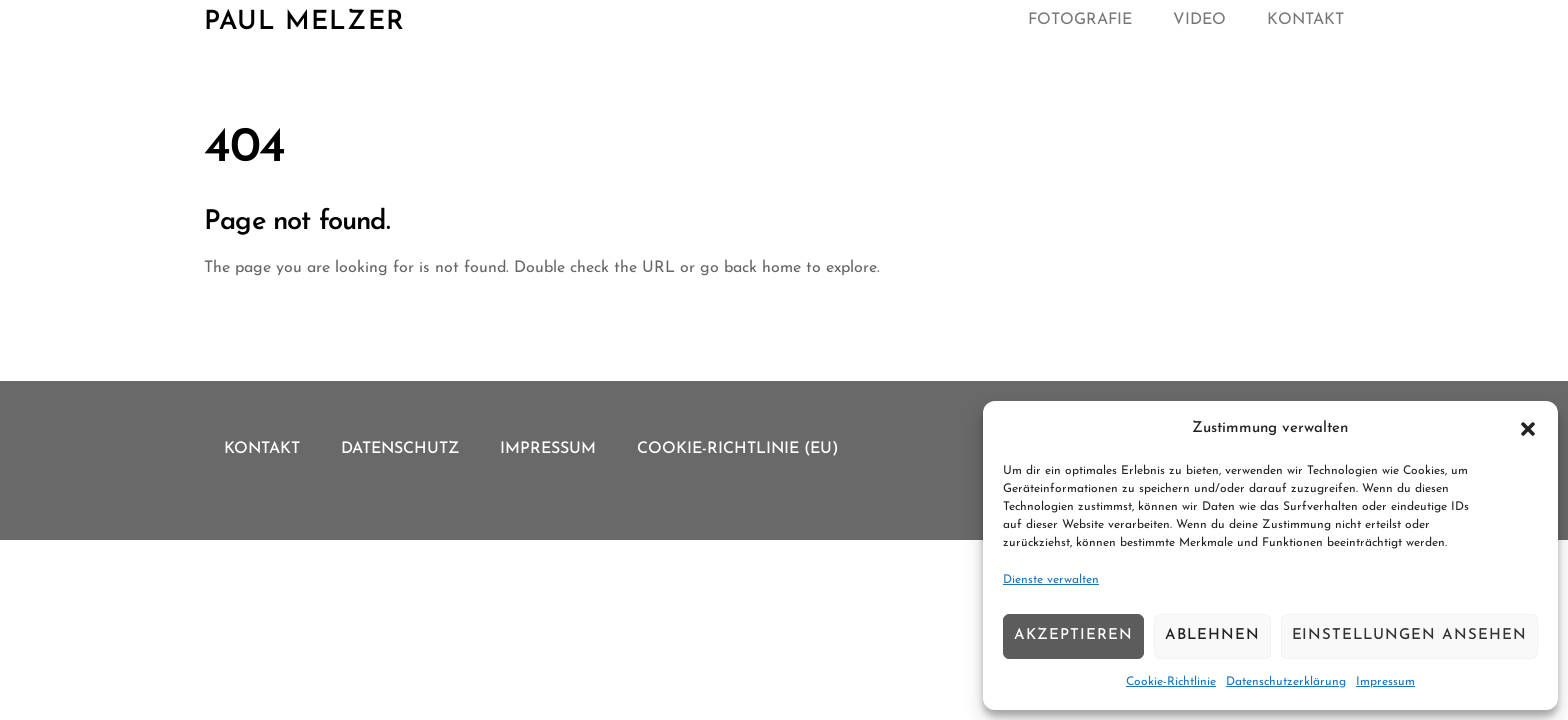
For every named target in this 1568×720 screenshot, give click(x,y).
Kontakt (1305, 20)
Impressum (1385, 682)
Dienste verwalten (1051, 580)
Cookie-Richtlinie (1171, 682)
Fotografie (1080, 20)
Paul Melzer (304, 22)
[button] (1528, 429)
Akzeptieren (1073, 635)
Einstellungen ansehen (1409, 635)
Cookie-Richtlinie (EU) (738, 449)
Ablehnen (1212, 635)
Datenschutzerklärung (1286, 682)
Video (1199, 20)
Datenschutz (400, 449)
